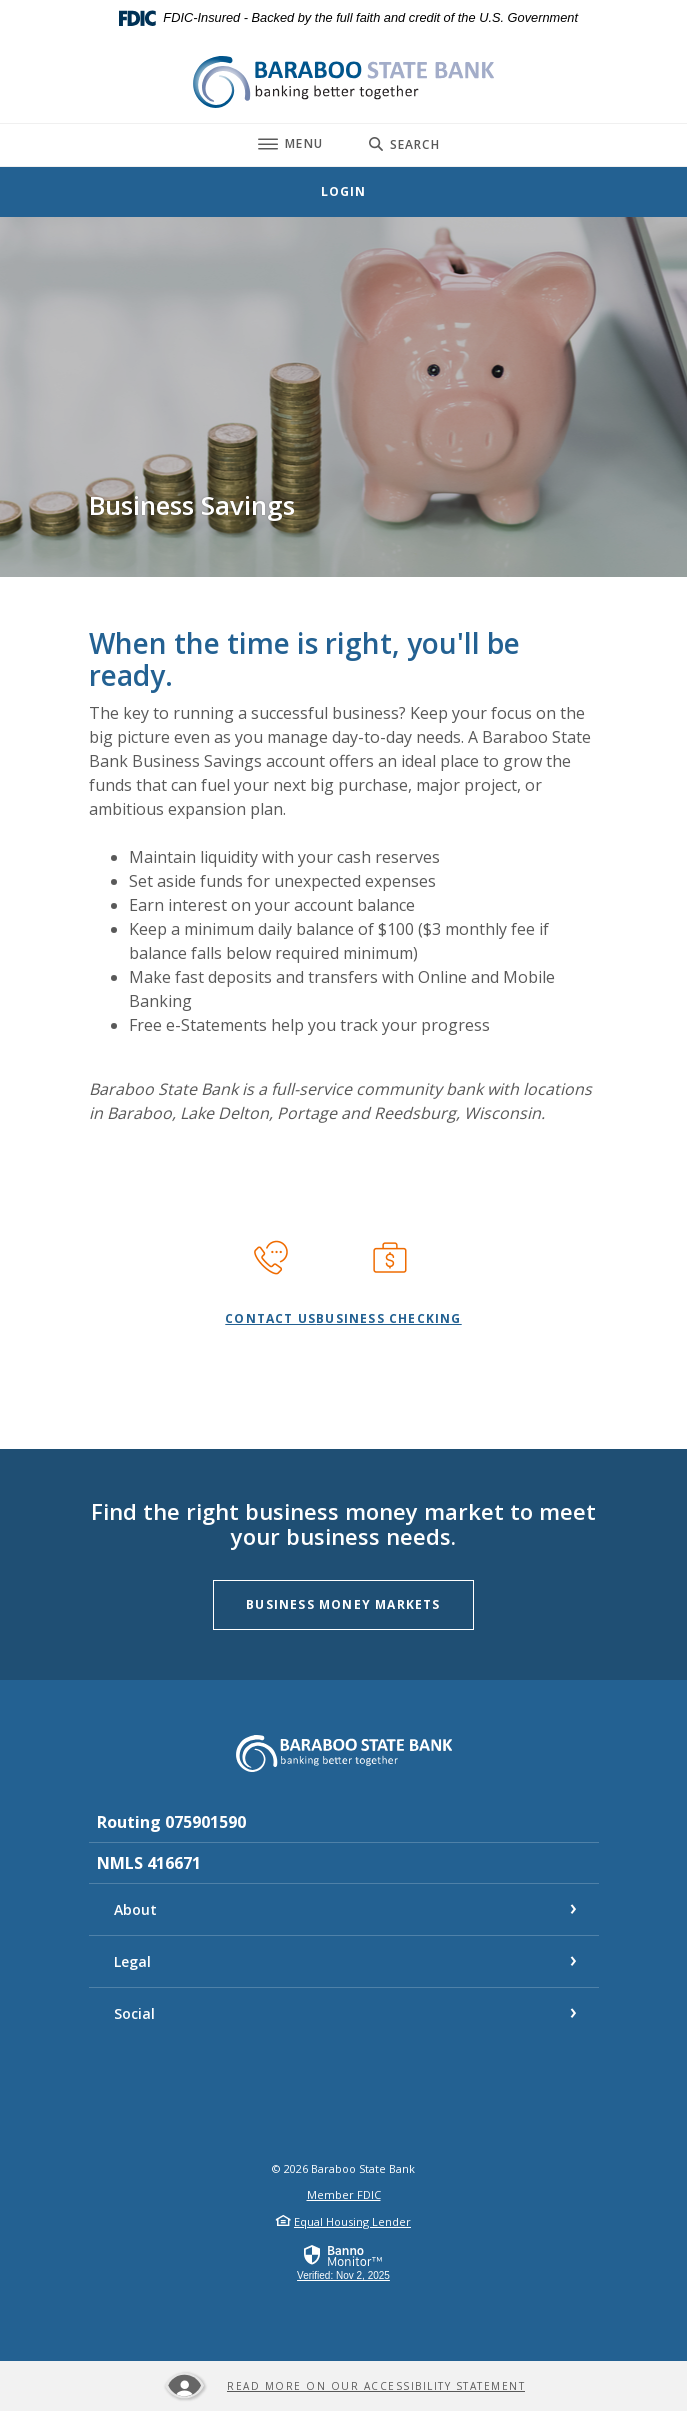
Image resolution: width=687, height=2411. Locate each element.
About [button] (135, 1909)
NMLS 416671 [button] (149, 1863)
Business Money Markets (359, 1604)
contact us (270, 1318)
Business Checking (388, 1318)
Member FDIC (344, 2194)
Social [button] (134, 2013)
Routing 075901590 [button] (171, 1822)
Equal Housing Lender (352, 2221)
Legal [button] (132, 1961)
